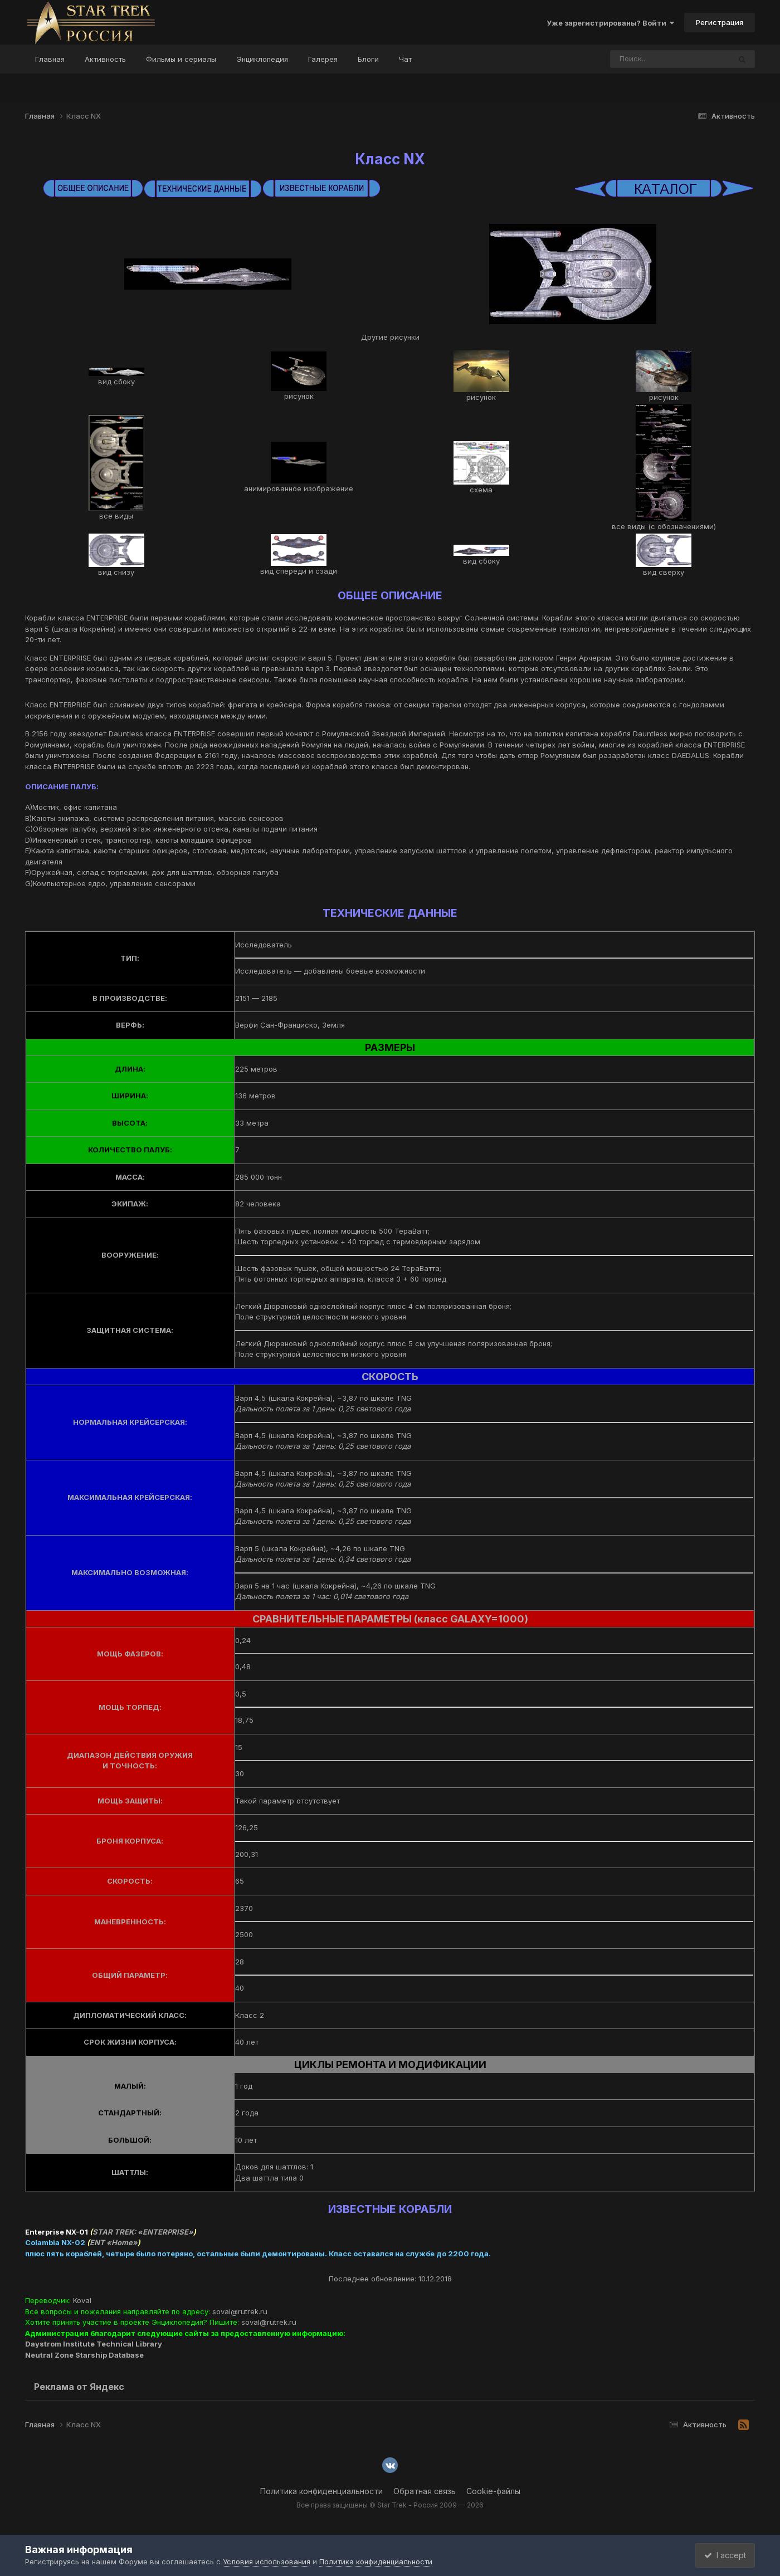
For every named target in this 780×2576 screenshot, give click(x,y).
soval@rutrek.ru (239, 2311)
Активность (105, 59)
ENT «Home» (114, 2242)
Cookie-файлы (493, 2491)
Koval (82, 2300)
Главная (50, 59)
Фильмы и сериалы (181, 59)
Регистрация (719, 22)
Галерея (323, 59)
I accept (722, 2555)
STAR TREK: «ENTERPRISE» (142, 2231)
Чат (405, 59)
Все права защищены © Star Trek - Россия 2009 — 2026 (390, 2505)
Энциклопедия (262, 59)
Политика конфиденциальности (321, 2491)
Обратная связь (424, 2491)
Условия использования (266, 2561)
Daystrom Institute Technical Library (93, 2343)
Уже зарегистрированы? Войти (610, 22)
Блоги (368, 59)
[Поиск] (649, 59)
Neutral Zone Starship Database (84, 2354)
